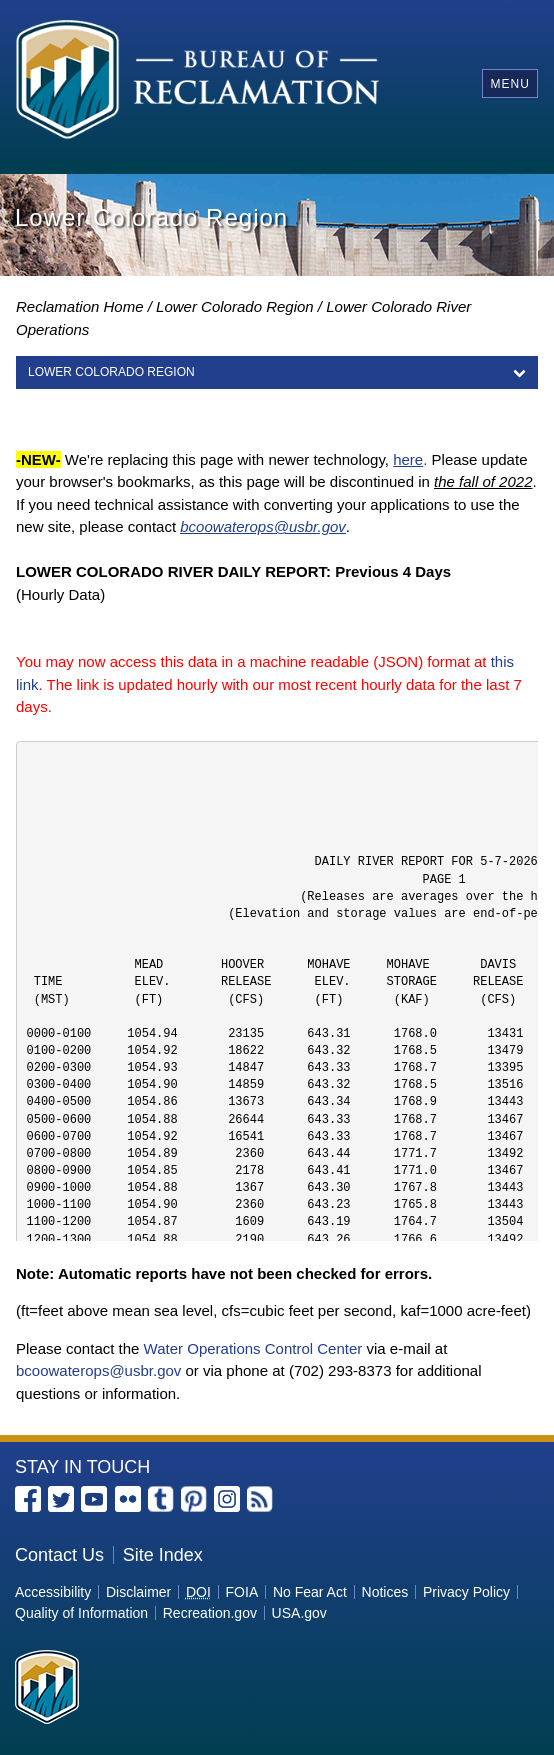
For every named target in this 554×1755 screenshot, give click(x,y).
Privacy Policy (466, 1592)
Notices (385, 1592)
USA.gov (299, 1613)
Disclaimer (138, 1592)
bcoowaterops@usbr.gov (98, 1370)
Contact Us (59, 1555)
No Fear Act (310, 1592)
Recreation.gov (210, 1613)
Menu (509, 84)
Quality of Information (81, 1613)
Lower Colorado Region (235, 306)
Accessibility (53, 1592)
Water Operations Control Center (253, 1348)
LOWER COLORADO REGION (111, 372)
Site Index (163, 1555)
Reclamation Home (80, 306)
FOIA (242, 1592)
